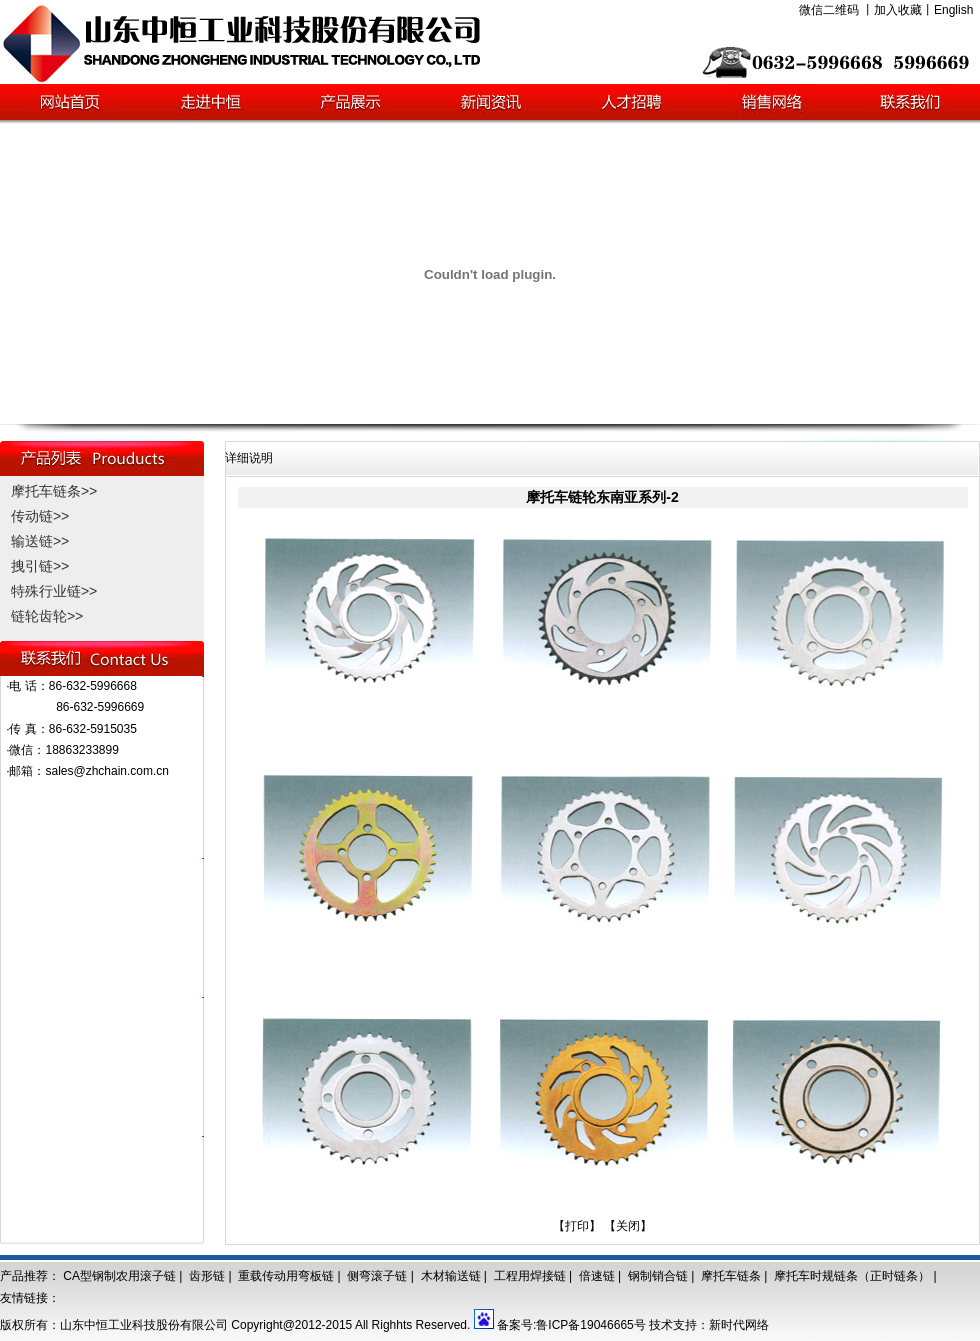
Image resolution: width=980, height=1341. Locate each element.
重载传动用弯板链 (286, 1276)
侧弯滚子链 (377, 1276)
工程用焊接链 (530, 1276)
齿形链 (207, 1276)
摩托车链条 (731, 1276)
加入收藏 (898, 10)
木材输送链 (451, 1276)
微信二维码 (829, 10)
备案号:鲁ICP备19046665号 (571, 1325)
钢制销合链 (658, 1276)
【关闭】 (628, 1226)
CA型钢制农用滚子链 (119, 1276)
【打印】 (577, 1226)
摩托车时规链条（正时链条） (852, 1276)
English (953, 10)
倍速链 (597, 1276)
